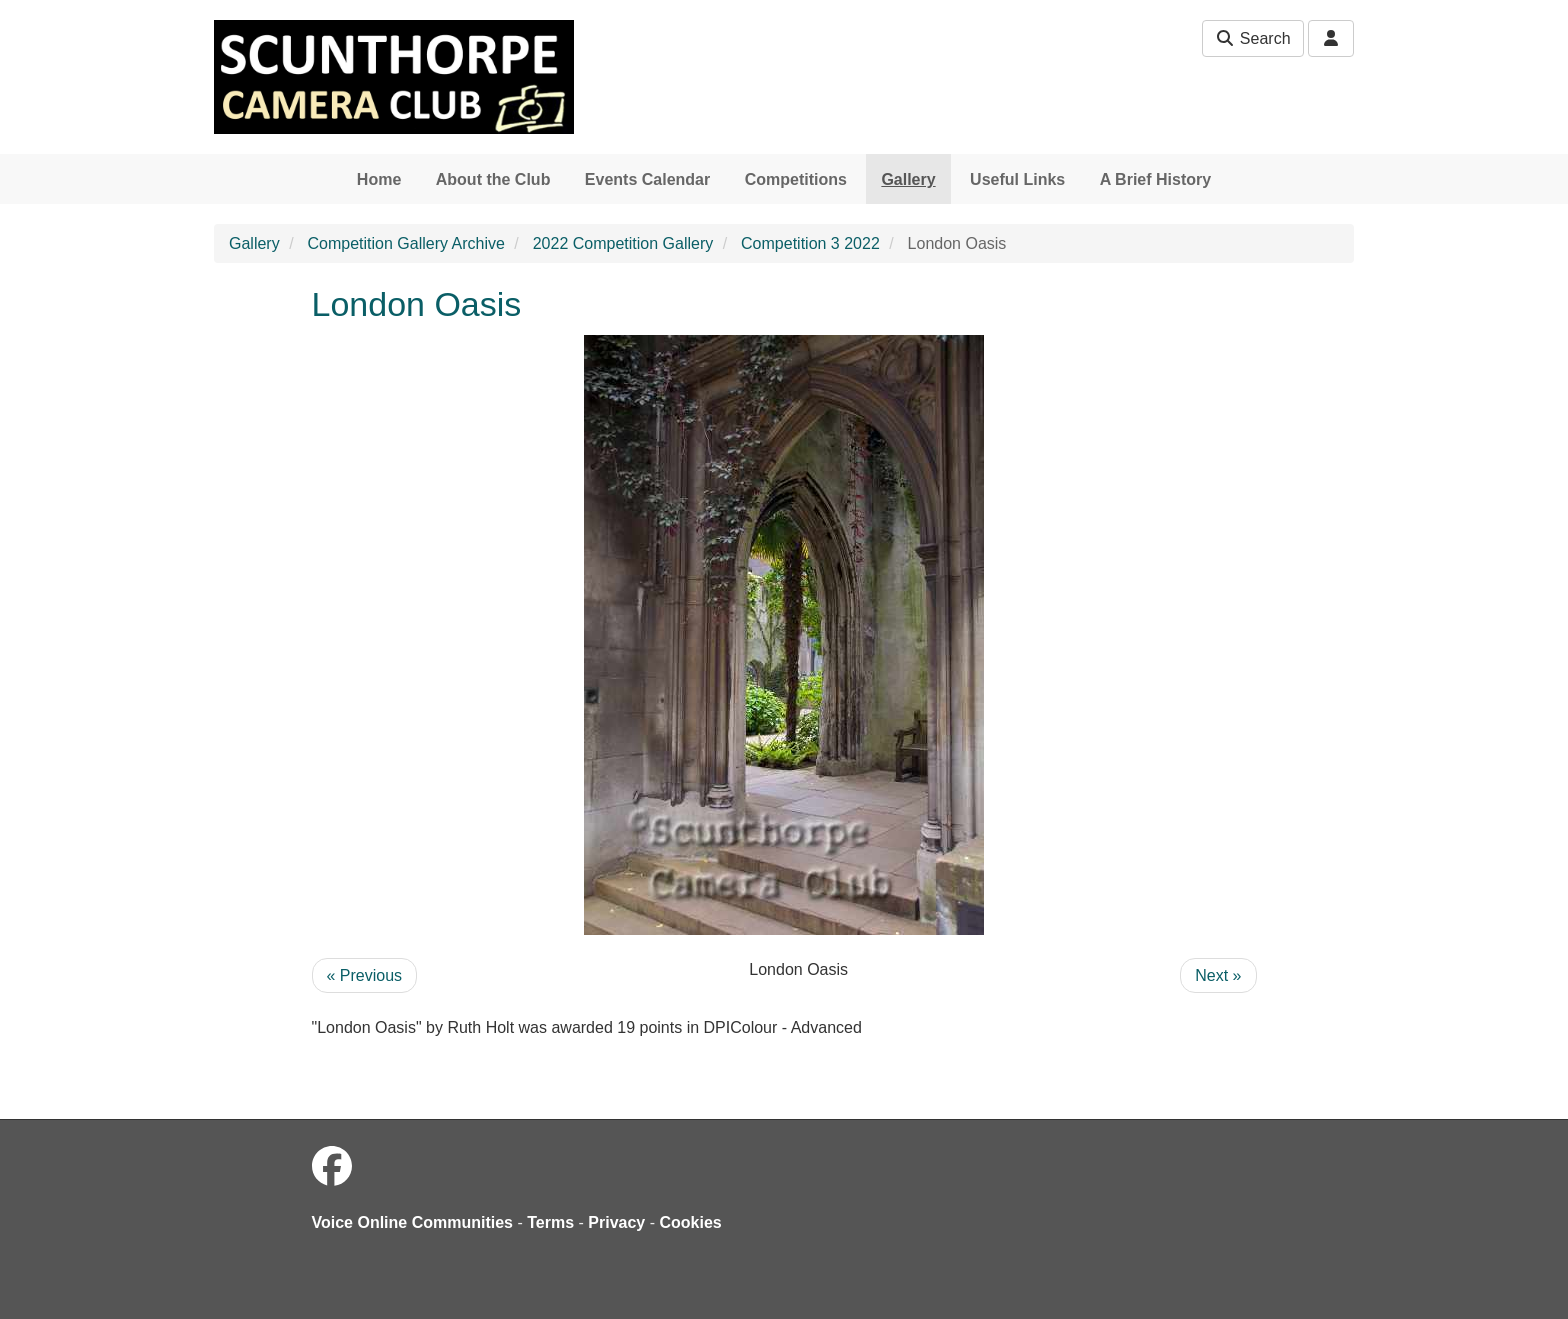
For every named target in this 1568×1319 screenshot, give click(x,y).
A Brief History (1155, 179)
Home (379, 179)
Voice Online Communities (413, 1222)
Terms (550, 1222)
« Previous (365, 975)
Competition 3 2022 (810, 243)
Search (1252, 38)
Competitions (796, 179)
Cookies (691, 1222)
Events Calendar (647, 179)
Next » (1218, 975)
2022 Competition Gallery (623, 243)
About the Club (493, 179)
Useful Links (1017, 179)
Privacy (616, 1222)
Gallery (908, 179)
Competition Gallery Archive (405, 243)
